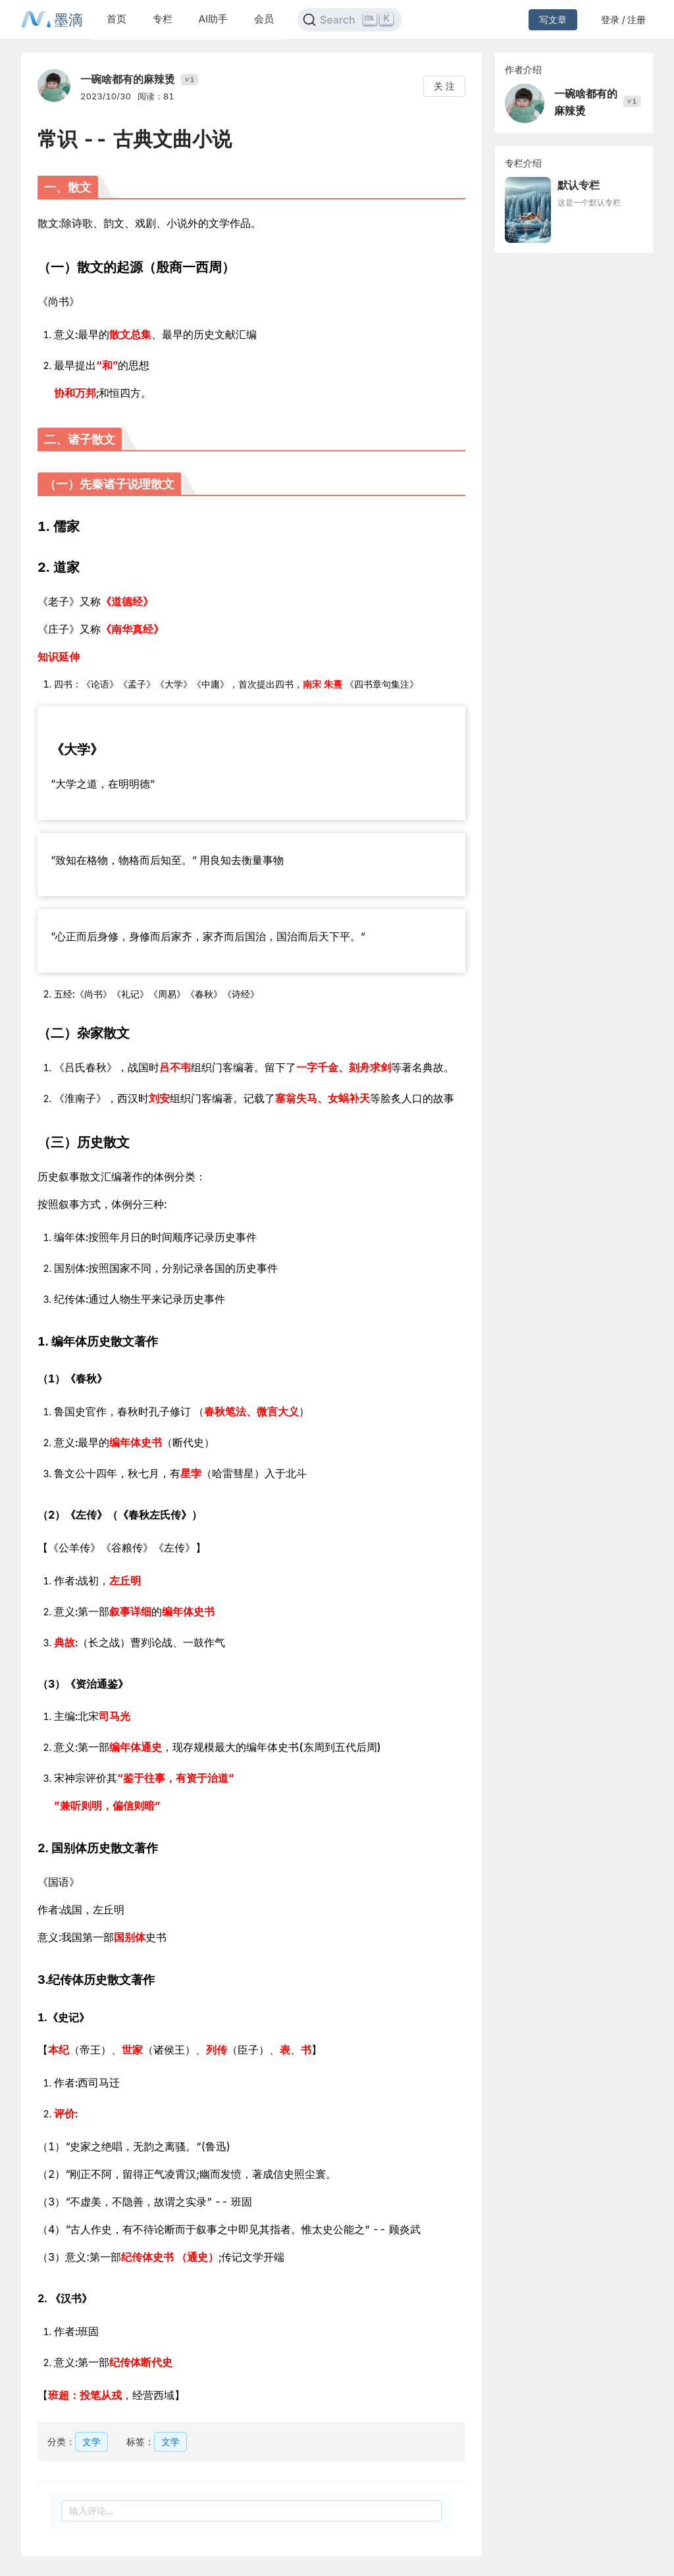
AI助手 (213, 19)
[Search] (350, 20)
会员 (264, 19)
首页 (116, 19)
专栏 (162, 19)
